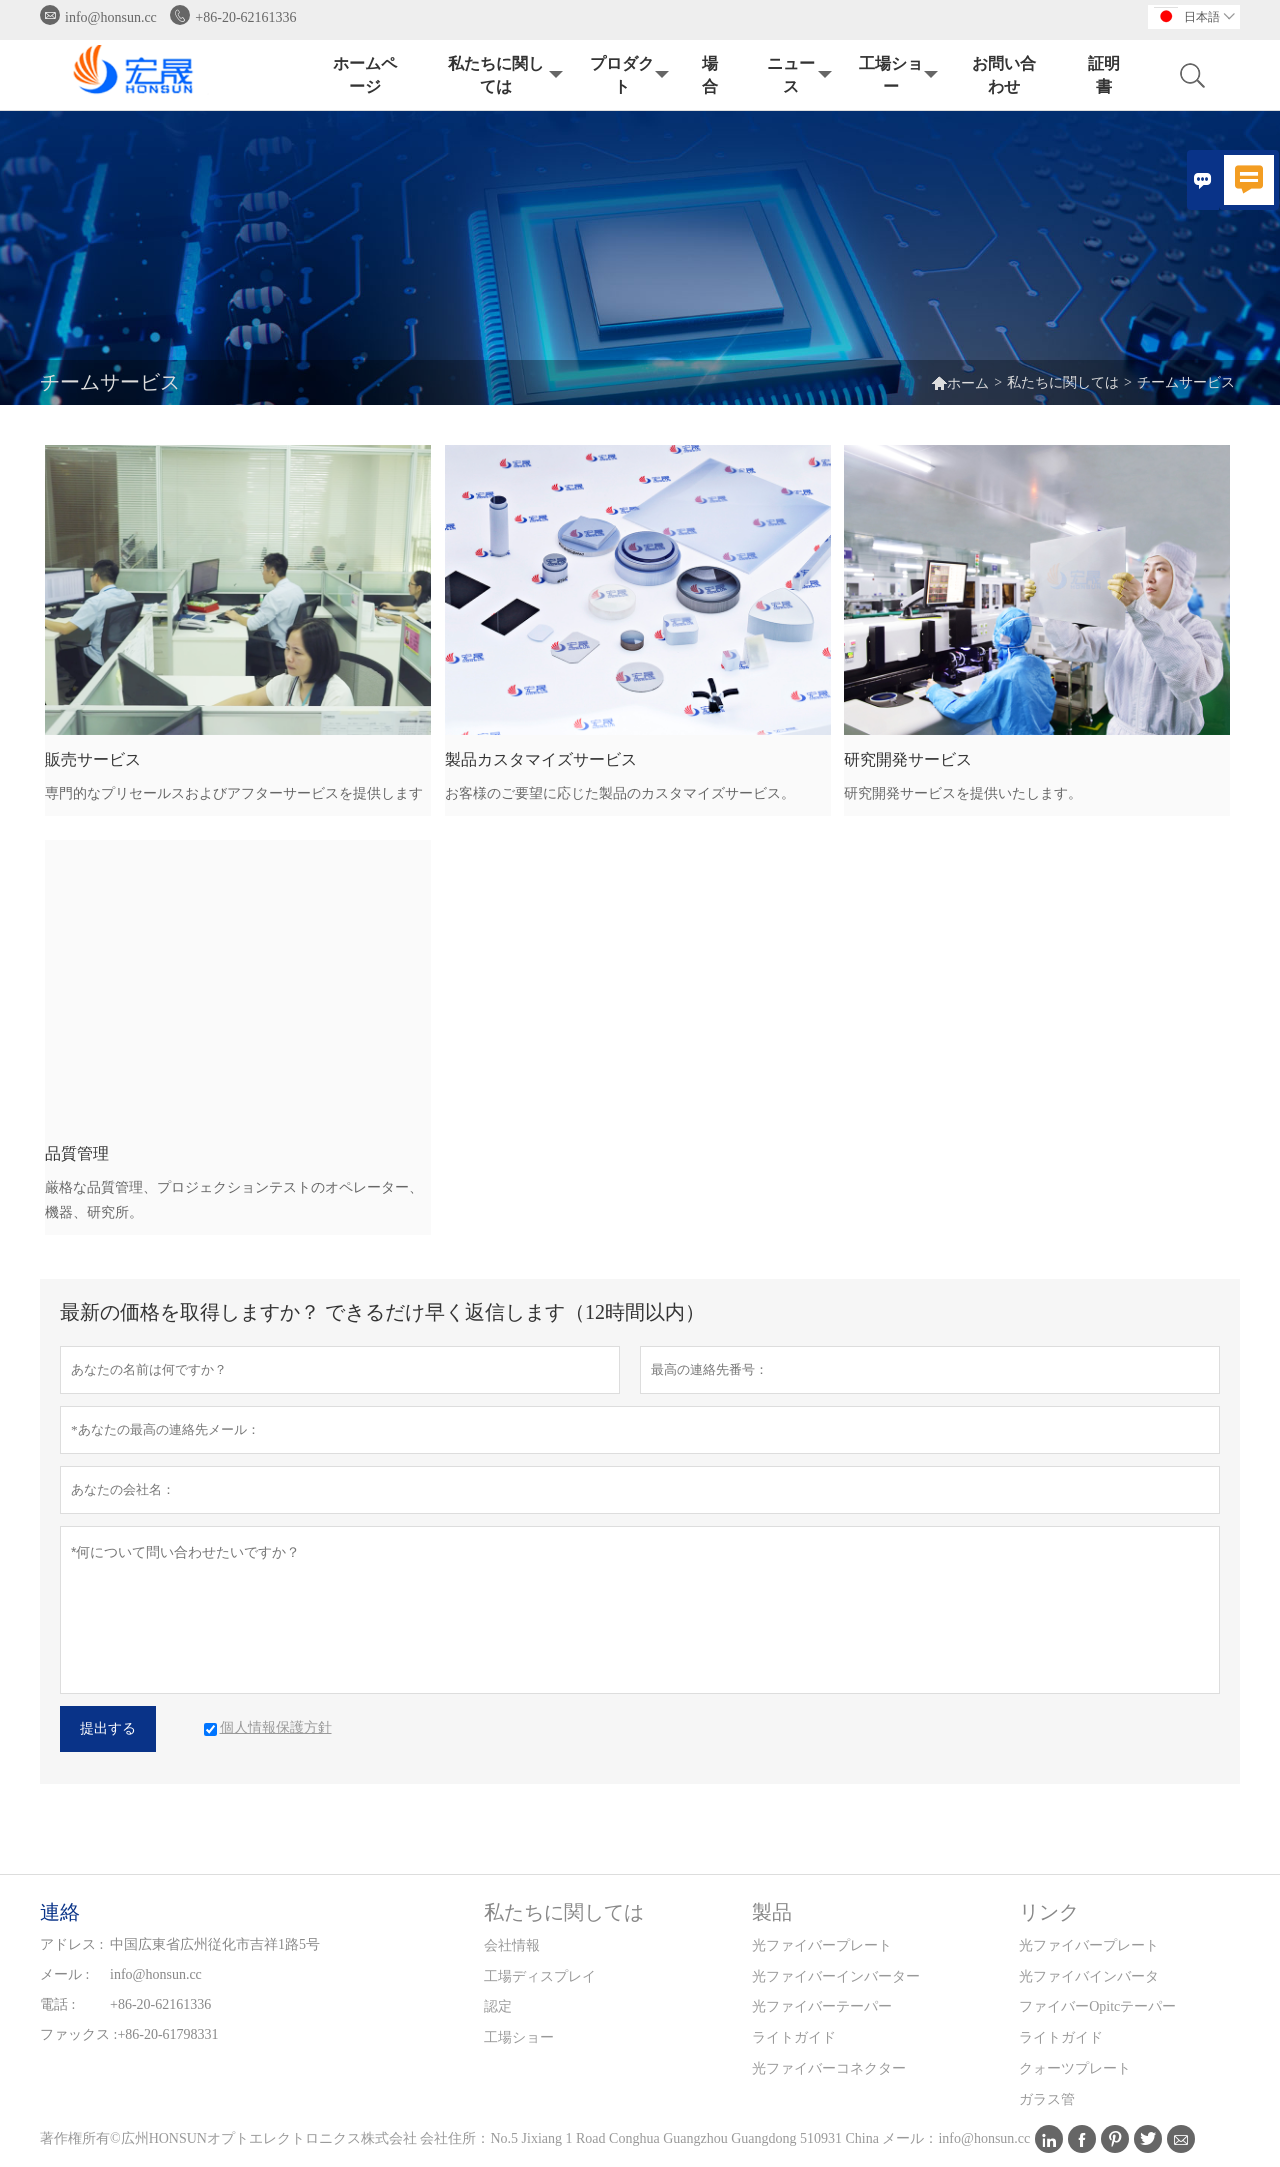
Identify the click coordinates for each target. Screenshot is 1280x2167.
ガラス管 (1047, 2099)
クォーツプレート (1075, 2068)
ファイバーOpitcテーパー (1097, 2006)
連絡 (60, 1912)
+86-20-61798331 (167, 2034)
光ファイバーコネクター (829, 2068)
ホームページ (365, 75)
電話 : (57, 2004)
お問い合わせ (1004, 75)
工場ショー (896, 75)
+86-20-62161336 (245, 17)
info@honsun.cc (111, 17)
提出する (108, 1728)
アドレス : (71, 1944)
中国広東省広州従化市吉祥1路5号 (215, 1944)
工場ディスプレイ (540, 1976)
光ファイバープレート (822, 1945)
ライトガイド (794, 2037)
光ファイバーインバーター (836, 1976)
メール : (64, 1974)
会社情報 (512, 1945)
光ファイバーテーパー (822, 2006)
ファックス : (78, 2034)
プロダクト (627, 75)
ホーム (960, 382)
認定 (498, 2006)
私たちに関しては (503, 75)
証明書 (1104, 75)
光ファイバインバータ (1089, 1976)
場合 (710, 75)
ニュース (797, 75)
